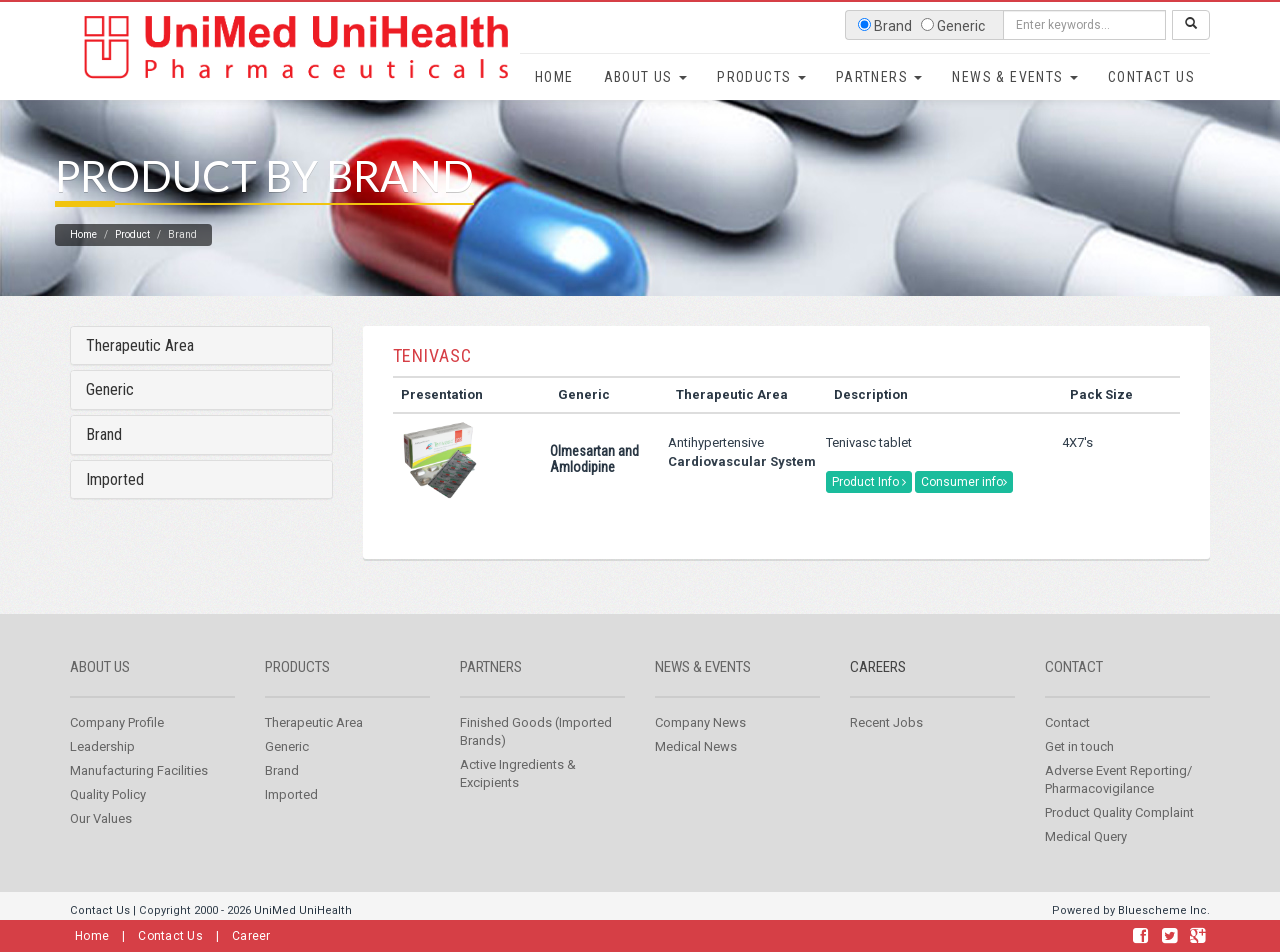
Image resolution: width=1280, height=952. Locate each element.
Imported (115, 501)
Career (251, 936)
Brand (104, 456)
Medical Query (1086, 858)
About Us (646, 77)
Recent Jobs (886, 744)
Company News (700, 744)
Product (132, 256)
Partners (879, 77)
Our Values (101, 840)
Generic (110, 412)
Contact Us (1151, 77)
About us (100, 689)
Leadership (102, 768)
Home (554, 77)
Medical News (696, 768)
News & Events (1015, 77)
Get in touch (1079, 768)
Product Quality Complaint (1119, 834)
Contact (1074, 689)
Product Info (869, 504)
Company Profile (117, 744)
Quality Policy (108, 816)
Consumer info (964, 504)
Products (761, 77)
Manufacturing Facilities (139, 792)
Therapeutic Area (140, 367)
